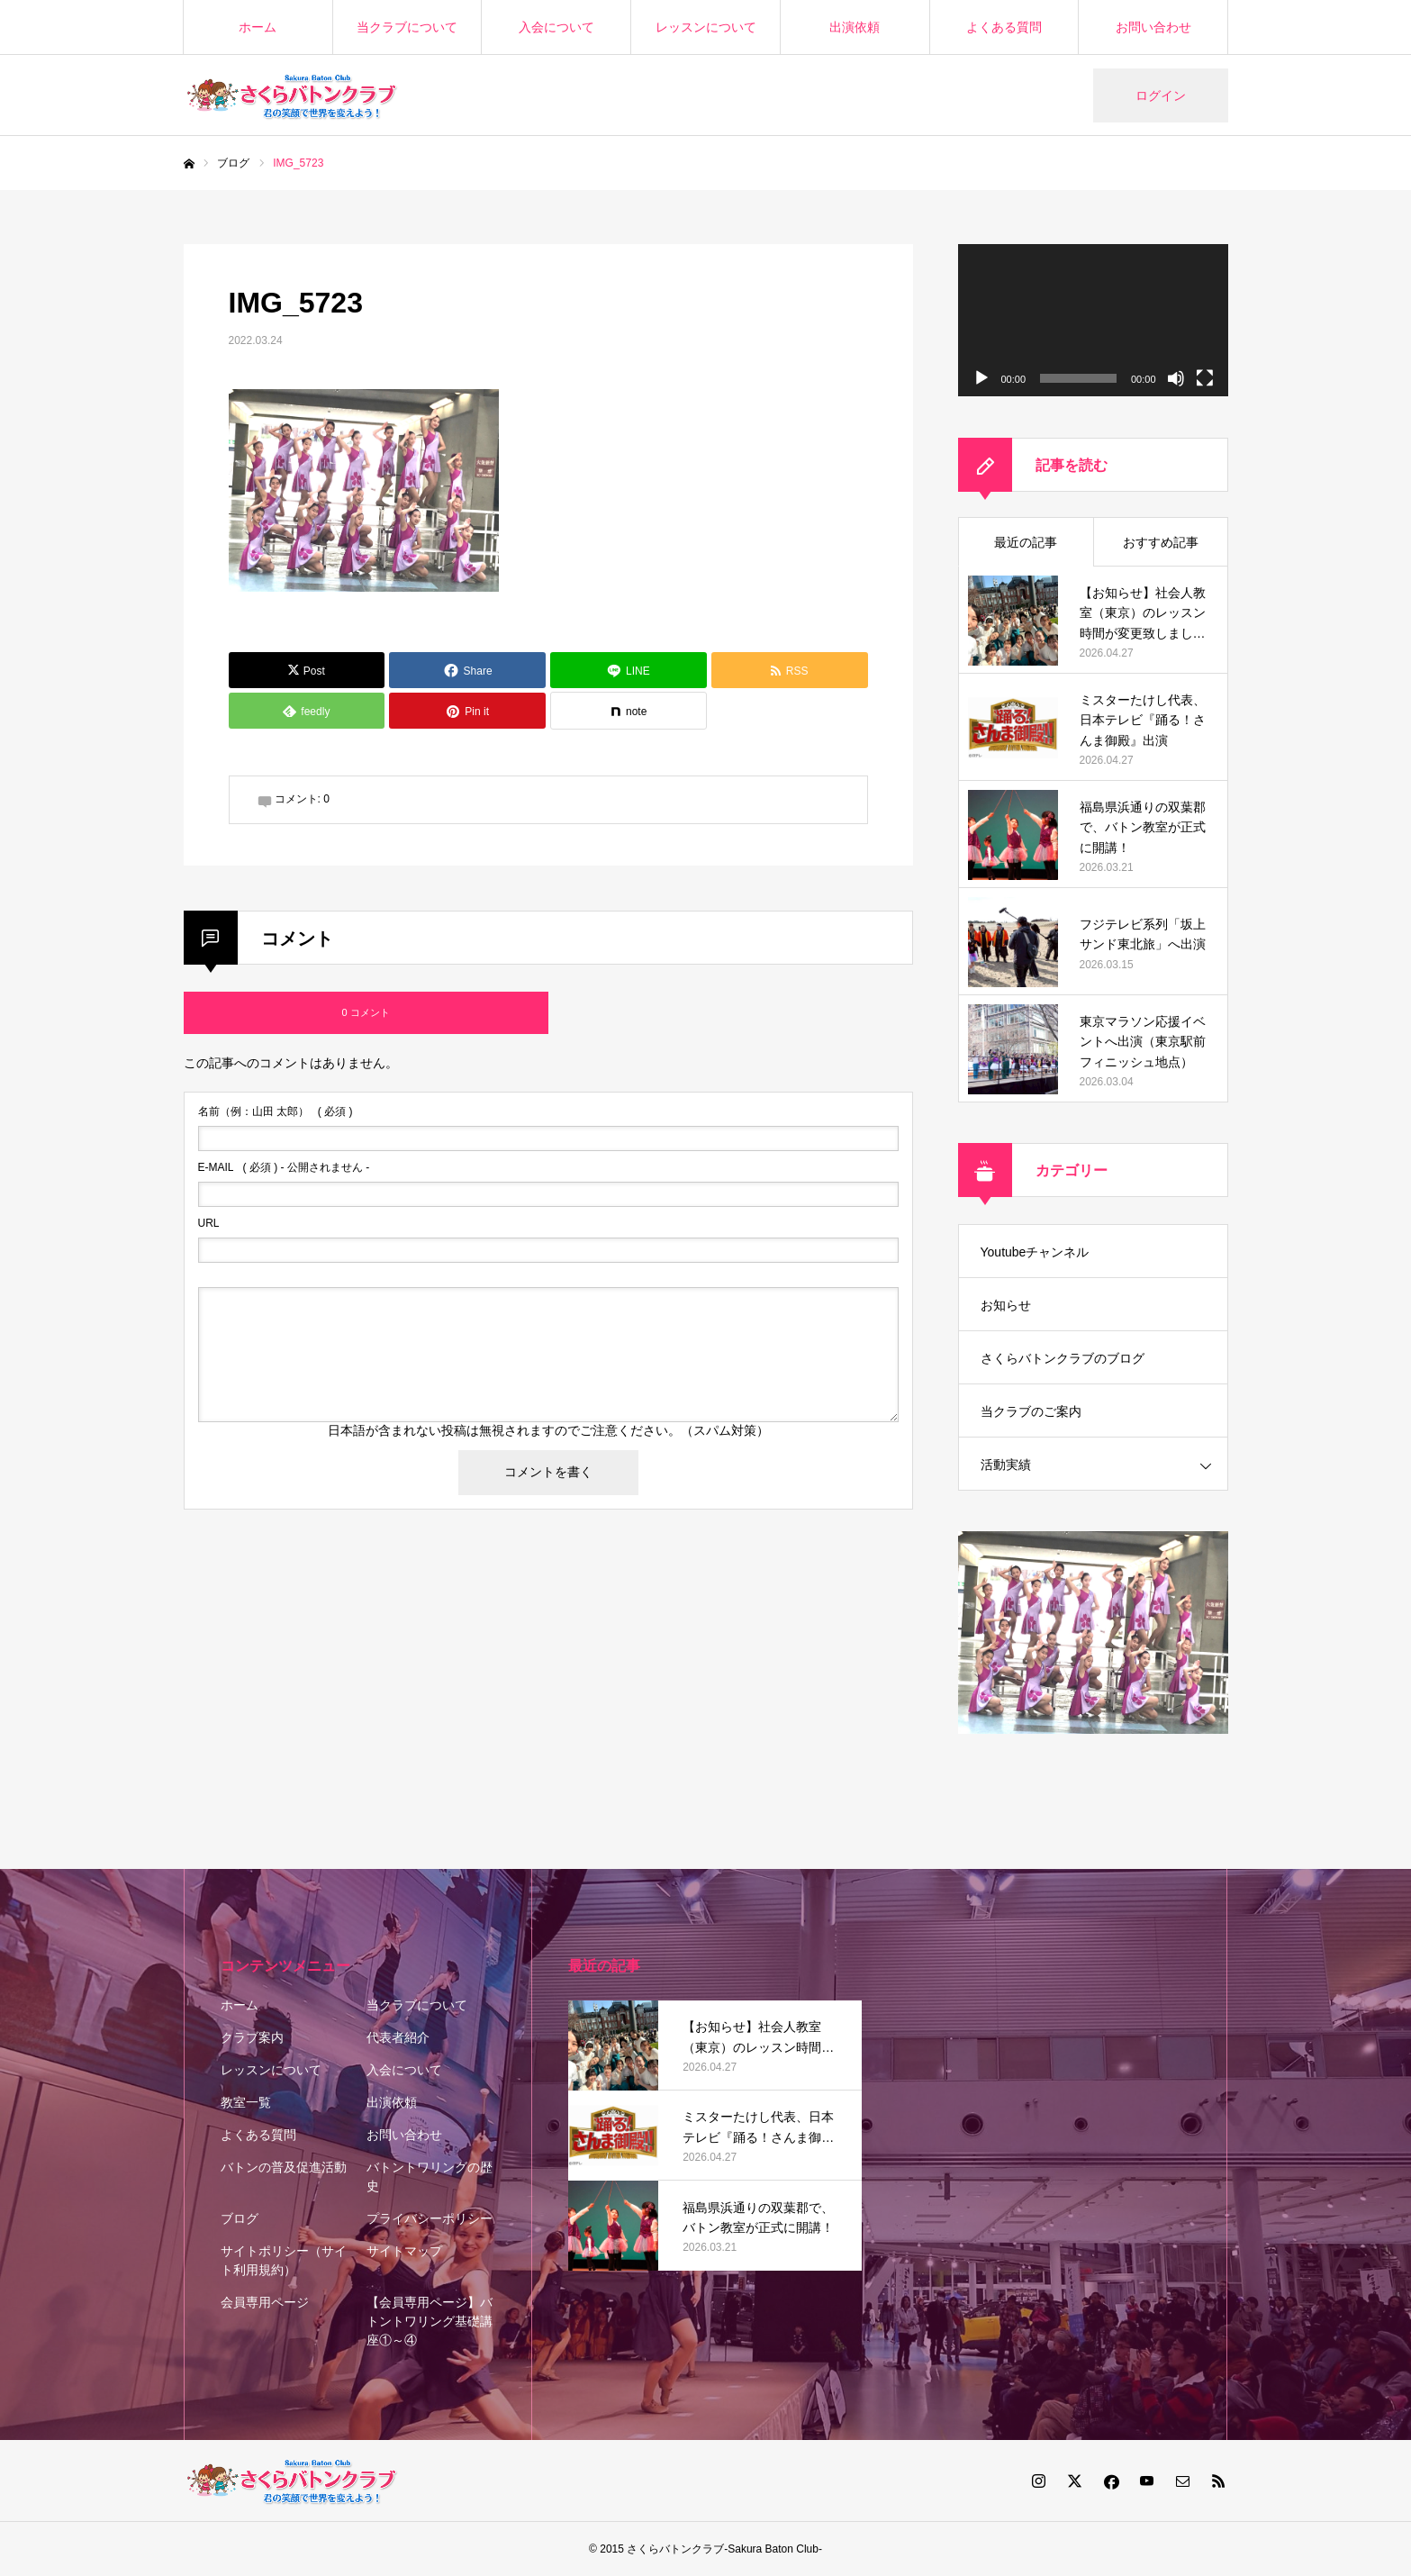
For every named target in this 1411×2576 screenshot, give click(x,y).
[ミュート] (1176, 378)
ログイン (1160, 95)
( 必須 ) (275, 1111)
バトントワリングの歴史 (429, 2176)
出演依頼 (854, 27)
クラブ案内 (252, 2037)
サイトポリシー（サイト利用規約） (284, 2260)
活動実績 (1006, 1464)
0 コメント (365, 1012)
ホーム (257, 27)
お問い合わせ (1153, 27)
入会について (556, 27)
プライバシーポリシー (429, 2218)
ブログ (239, 2218)
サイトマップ (404, 2251)
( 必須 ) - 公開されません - (284, 1167)
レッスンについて (706, 27)
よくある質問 (1004, 27)
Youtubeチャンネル (1035, 1252)
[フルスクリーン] (1205, 378)
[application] (1093, 320)
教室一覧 (246, 2102)
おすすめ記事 (1160, 542)
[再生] (981, 378)
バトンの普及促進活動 (284, 2167)
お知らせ (1006, 1305)
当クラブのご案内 (1031, 1411)
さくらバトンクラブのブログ (1062, 1358)
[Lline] (628, 670)
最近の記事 (1025, 542)
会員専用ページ (265, 2302)
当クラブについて (407, 27)
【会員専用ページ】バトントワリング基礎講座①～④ (429, 2321)
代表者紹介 (398, 2037)
